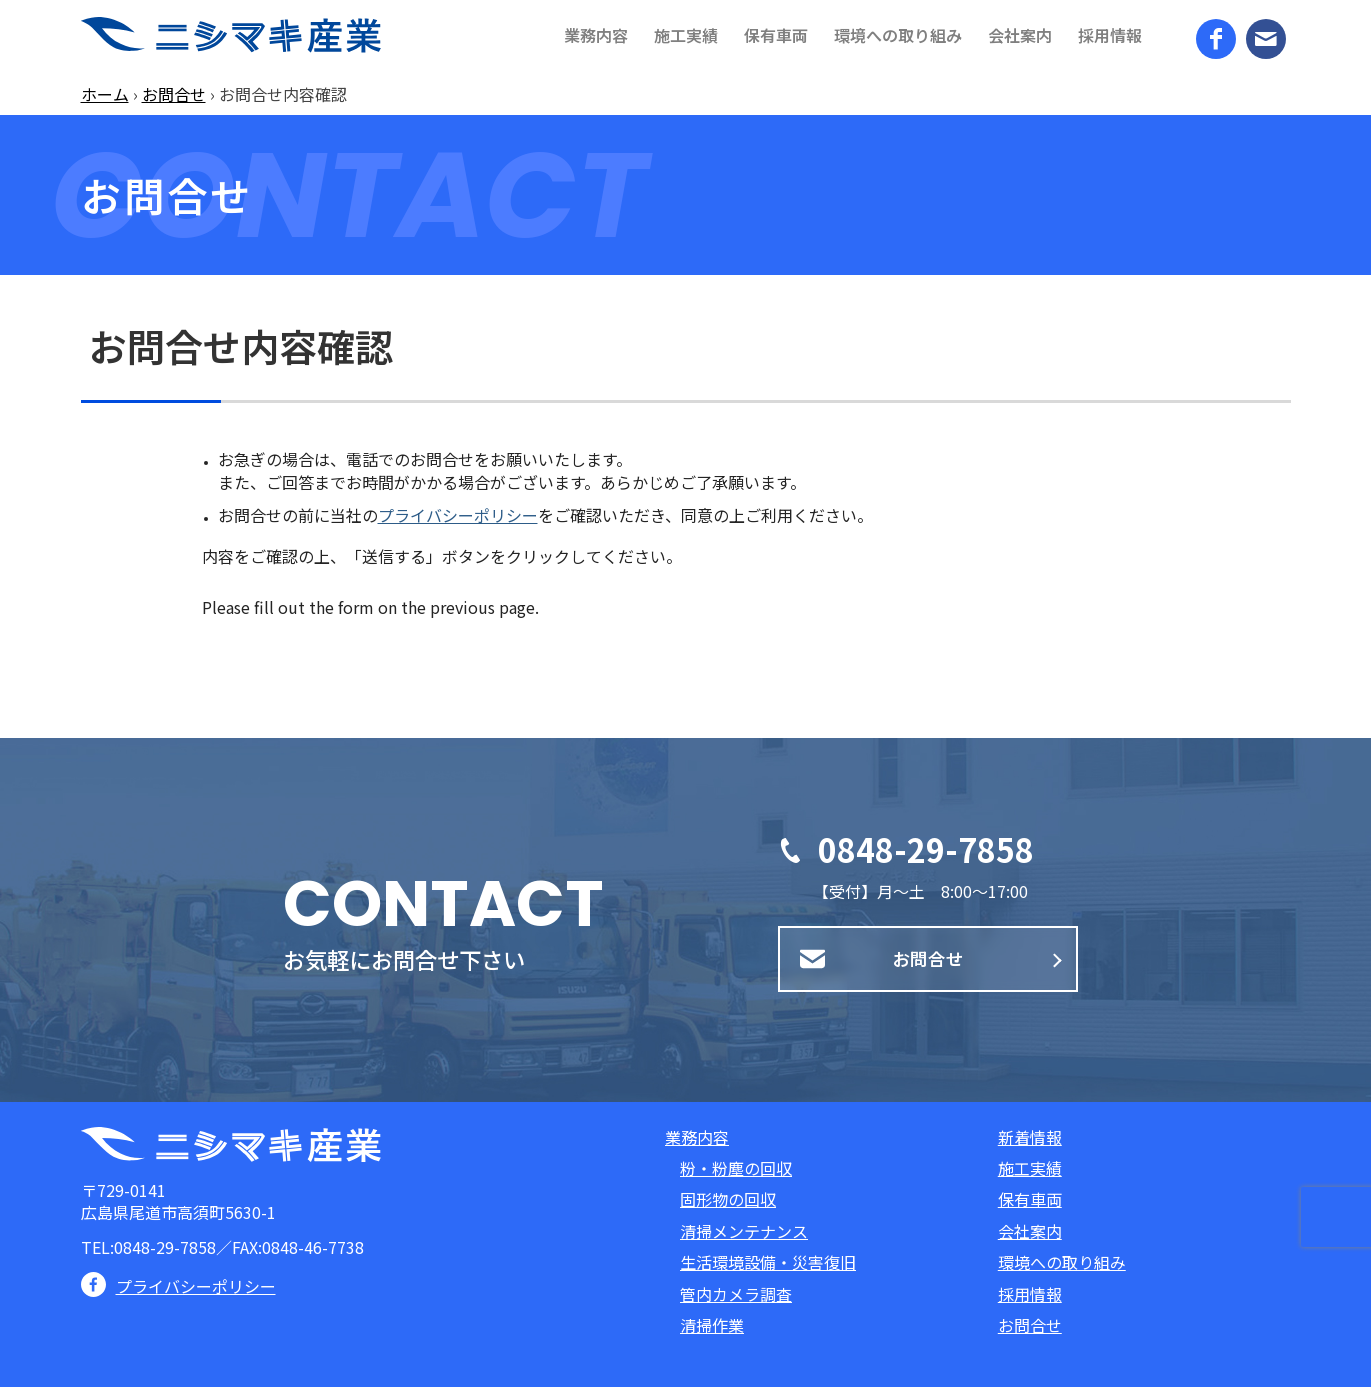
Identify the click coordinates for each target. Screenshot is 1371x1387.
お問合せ (174, 94)
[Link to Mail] (1266, 39)
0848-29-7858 (926, 849)
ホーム (105, 94)
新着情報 (1030, 1137)
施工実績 (1030, 1168)
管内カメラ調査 (736, 1294)
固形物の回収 (728, 1199)
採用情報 (1030, 1294)
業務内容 (697, 1137)
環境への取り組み (1062, 1262)
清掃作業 (712, 1325)
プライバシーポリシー (458, 515)
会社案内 (1030, 1231)
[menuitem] (596, 35)
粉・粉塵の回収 (736, 1168)
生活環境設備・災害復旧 (768, 1262)
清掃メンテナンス (744, 1231)
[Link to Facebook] (1216, 39)
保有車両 (1030, 1199)
